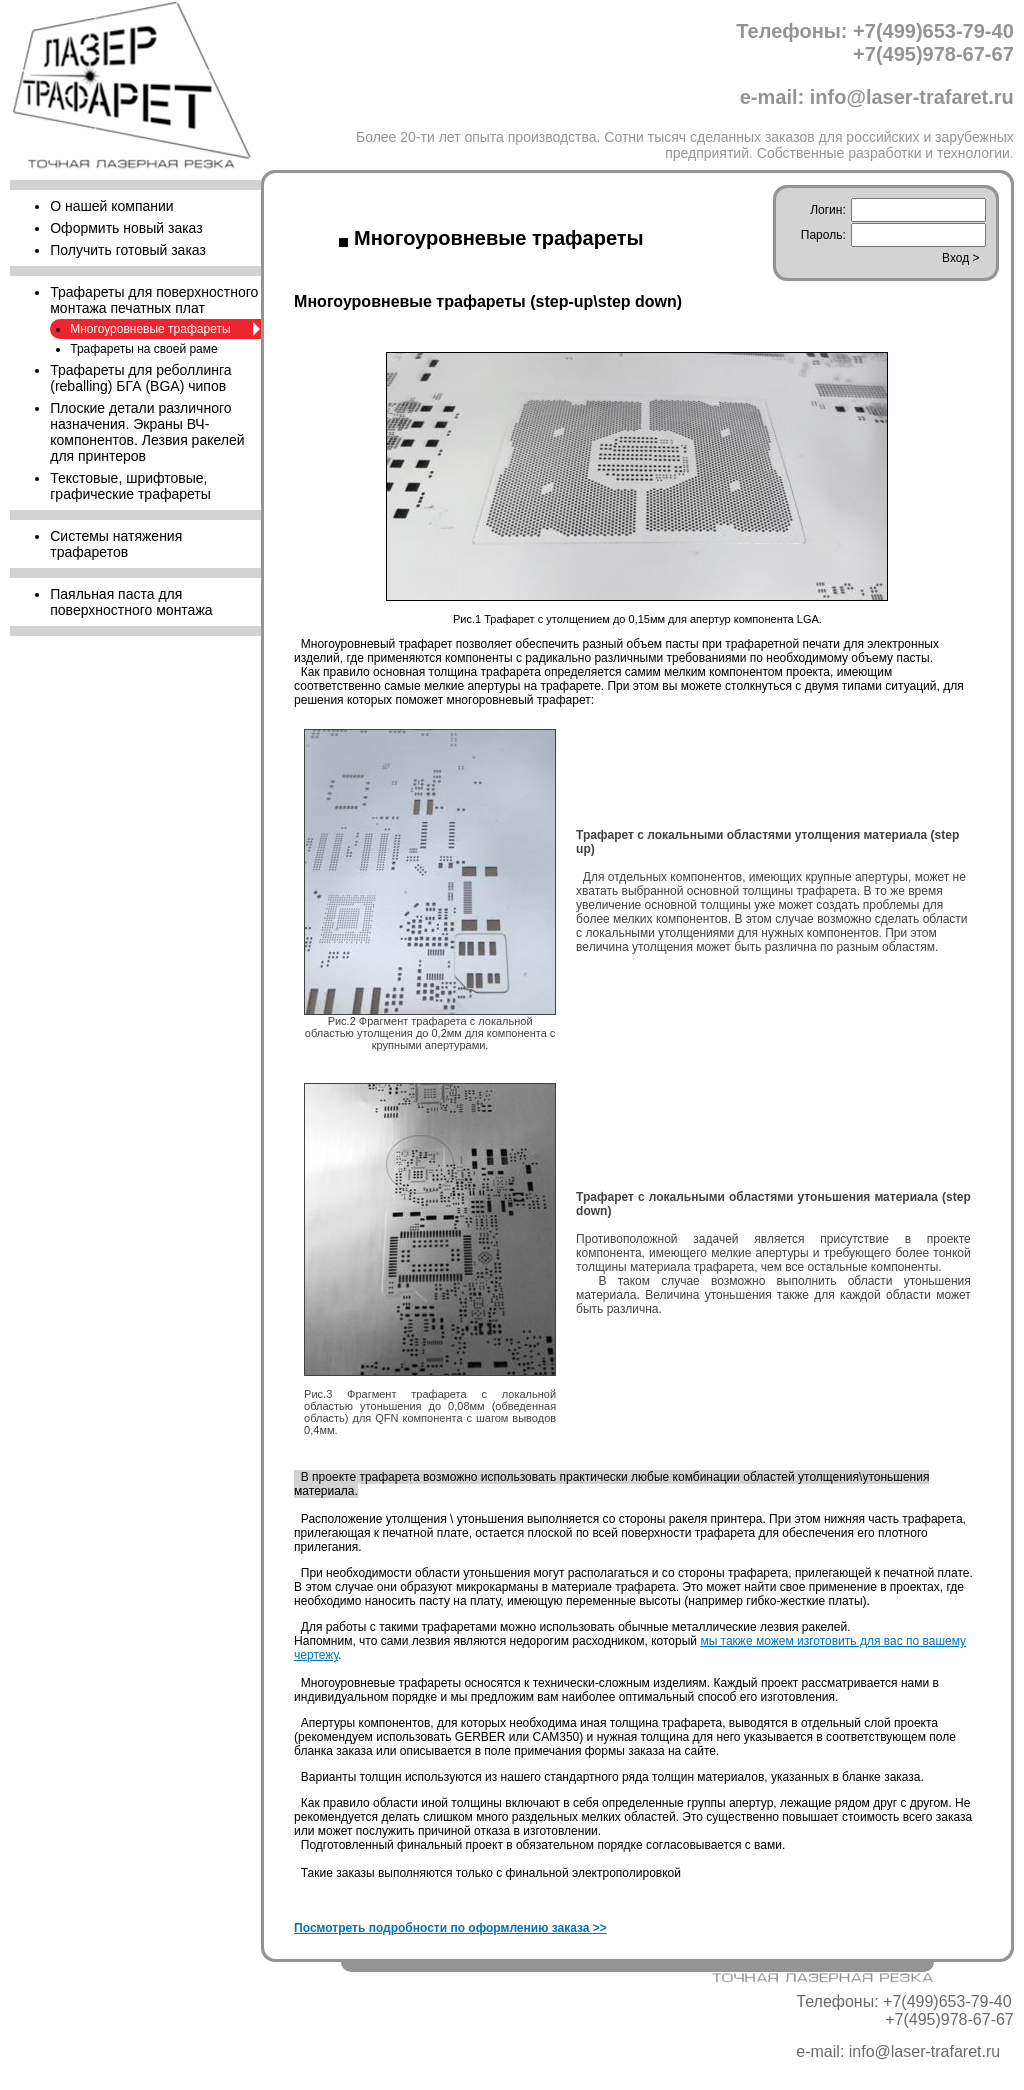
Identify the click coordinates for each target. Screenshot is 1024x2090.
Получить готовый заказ (128, 250)
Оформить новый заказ (126, 228)
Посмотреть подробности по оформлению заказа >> (450, 1928)
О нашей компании (111, 206)
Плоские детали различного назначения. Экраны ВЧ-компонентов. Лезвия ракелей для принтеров (147, 432)
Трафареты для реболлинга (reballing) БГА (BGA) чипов (140, 378)
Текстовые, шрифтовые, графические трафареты (130, 486)
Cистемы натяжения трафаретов (116, 544)
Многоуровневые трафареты (150, 329)
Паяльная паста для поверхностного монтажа (131, 602)
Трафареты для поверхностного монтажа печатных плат (154, 300)
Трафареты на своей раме (144, 349)
